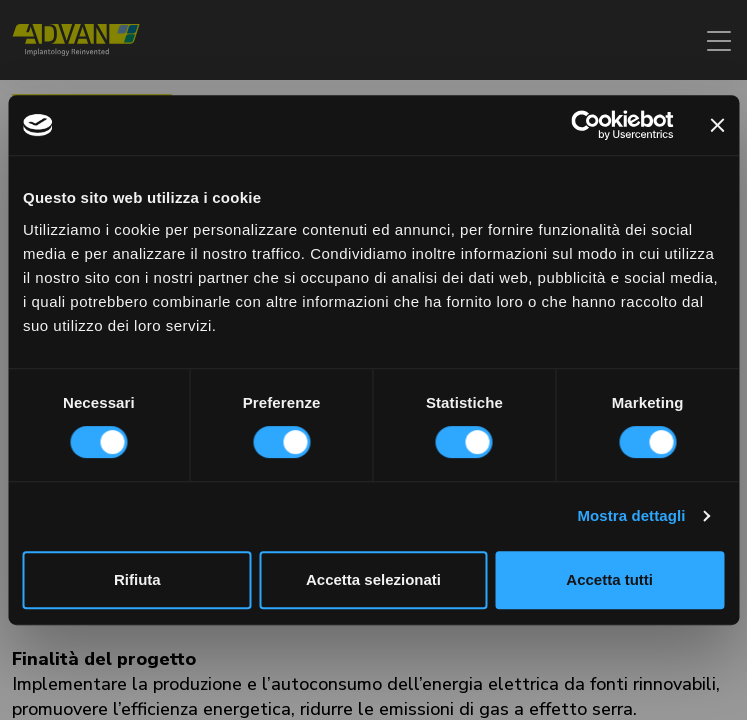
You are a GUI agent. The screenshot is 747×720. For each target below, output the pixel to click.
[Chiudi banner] (717, 125)
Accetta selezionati (373, 579)
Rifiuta (137, 579)
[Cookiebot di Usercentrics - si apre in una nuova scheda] (585, 125)
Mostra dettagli (631, 515)
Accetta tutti (609, 579)
